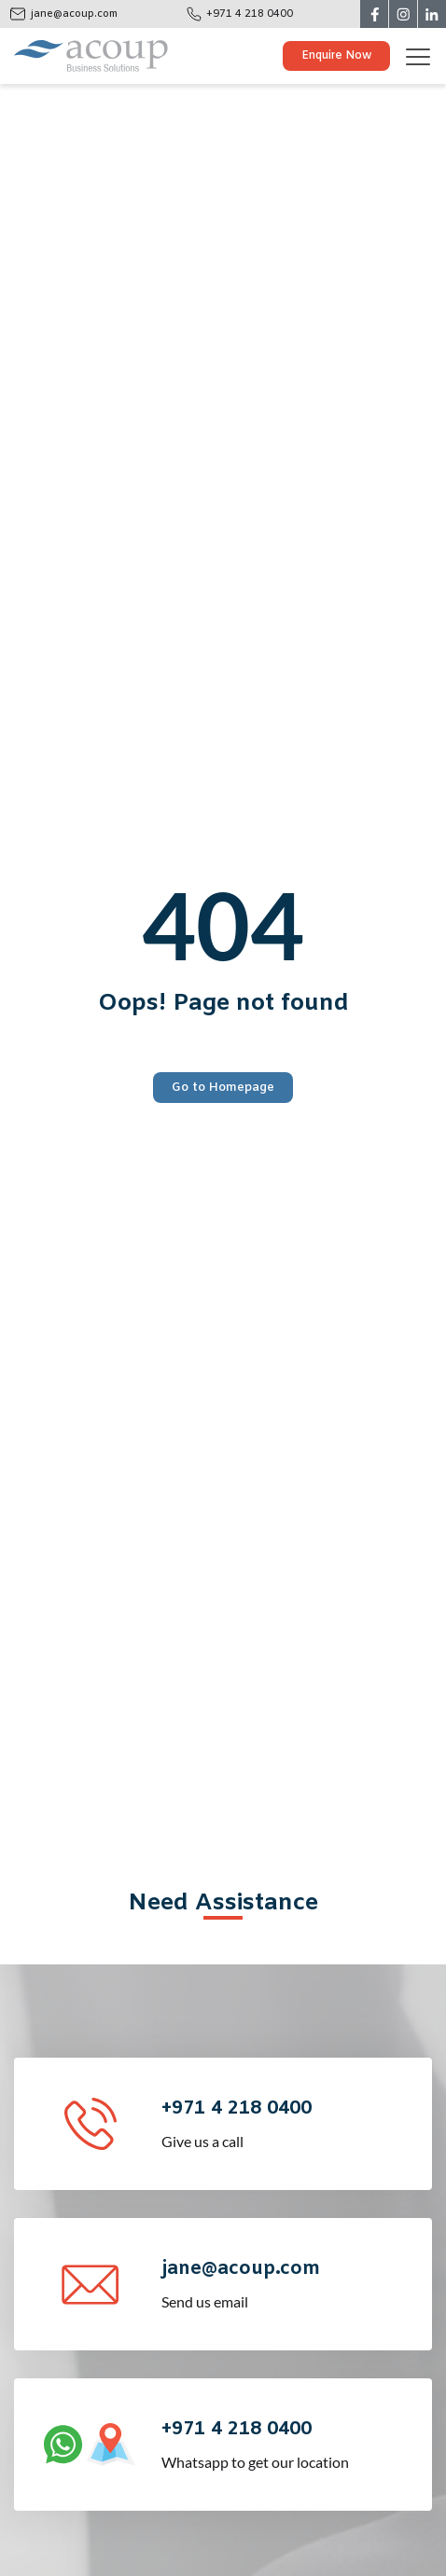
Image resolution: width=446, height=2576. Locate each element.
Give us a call (294, 2122)
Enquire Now (336, 55)
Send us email (294, 2282)
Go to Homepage (223, 1087)
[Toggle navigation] (424, 56)
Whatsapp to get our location (294, 2443)
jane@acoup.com (74, 14)
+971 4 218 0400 (249, 14)
